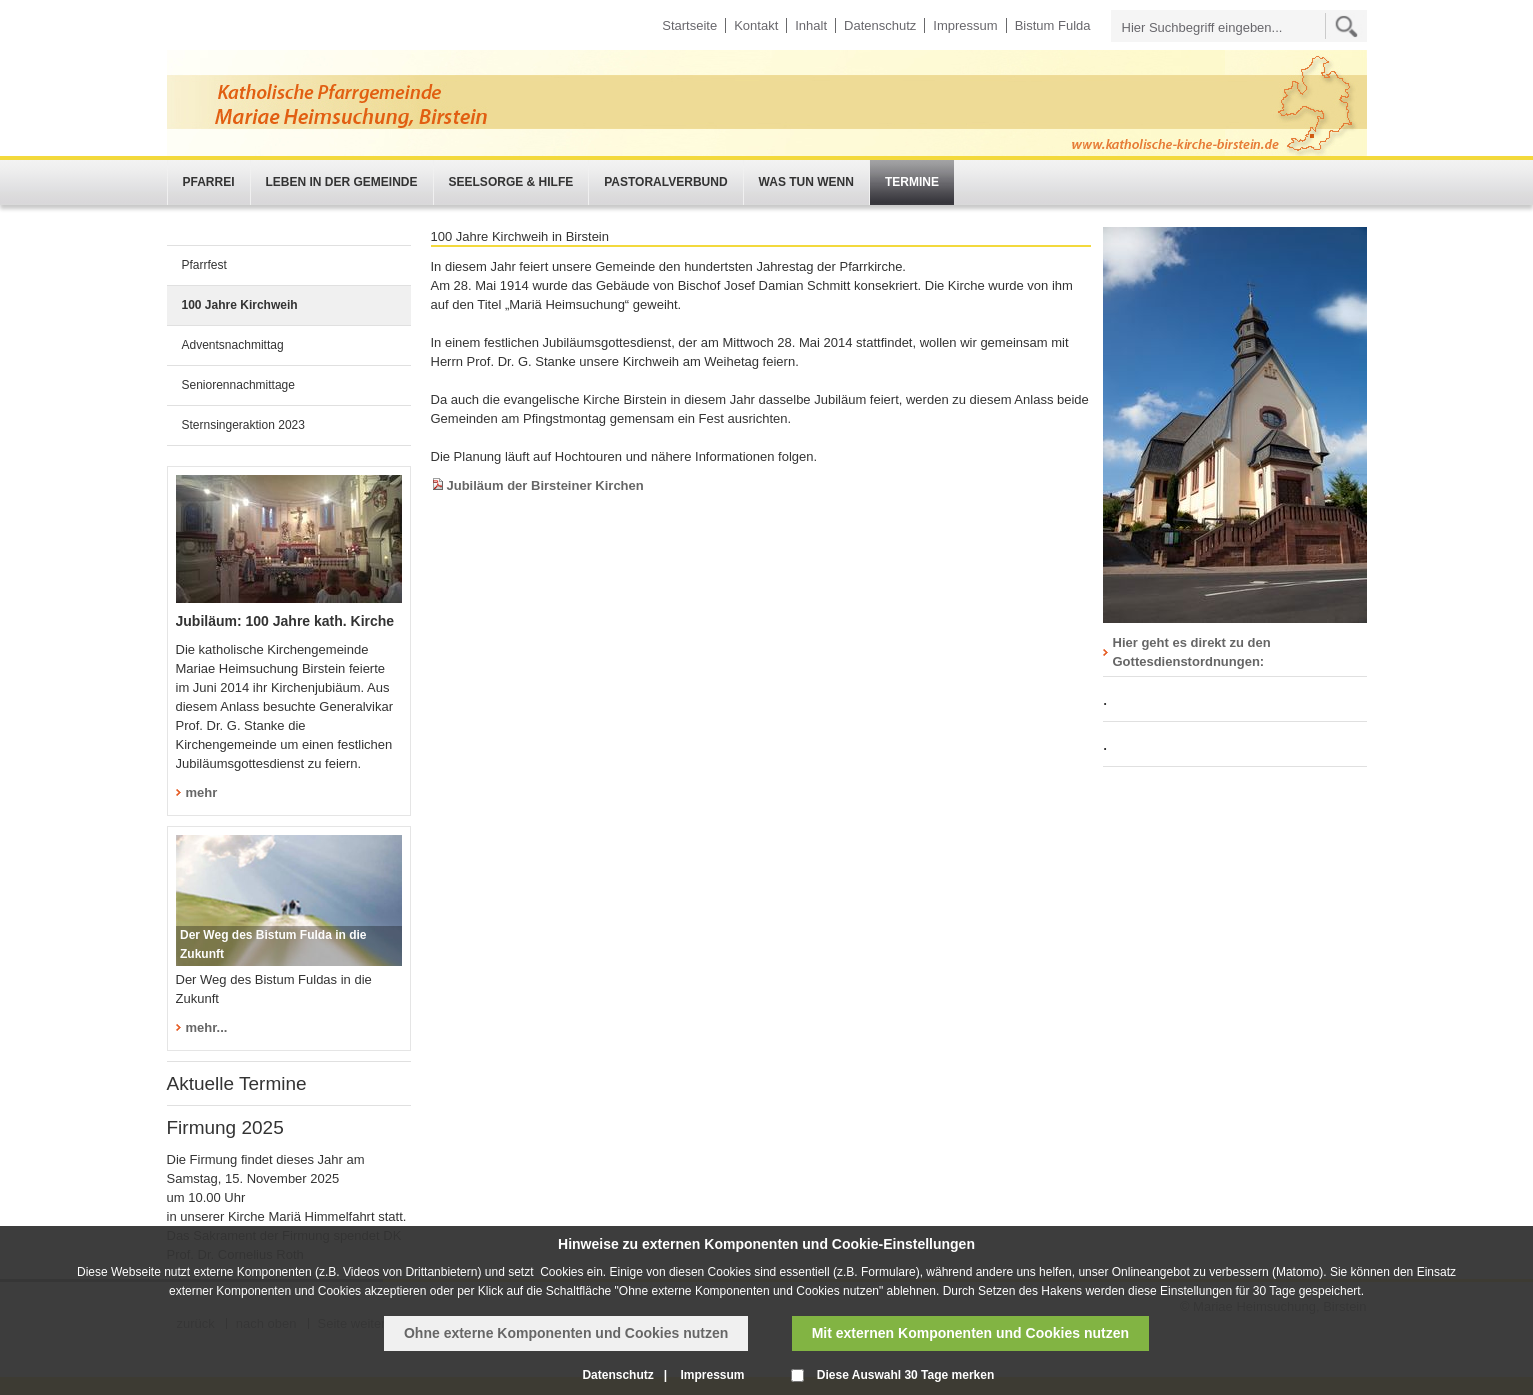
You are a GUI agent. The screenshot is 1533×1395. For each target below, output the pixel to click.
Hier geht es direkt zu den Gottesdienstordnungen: (1192, 652)
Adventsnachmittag (233, 345)
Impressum (965, 25)
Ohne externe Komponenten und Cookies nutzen (566, 1333)
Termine (912, 182)
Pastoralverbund (665, 182)
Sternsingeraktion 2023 (243, 425)
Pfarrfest (204, 265)
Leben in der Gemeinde (342, 182)
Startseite (689, 25)
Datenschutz (880, 25)
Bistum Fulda (1053, 25)
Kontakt (756, 25)
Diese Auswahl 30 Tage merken (905, 1375)
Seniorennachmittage (238, 385)
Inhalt (811, 25)
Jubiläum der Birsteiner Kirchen (545, 485)
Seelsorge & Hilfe (511, 182)
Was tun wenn (806, 182)
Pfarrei (209, 182)
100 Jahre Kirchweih (240, 305)
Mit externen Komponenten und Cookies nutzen (970, 1333)
